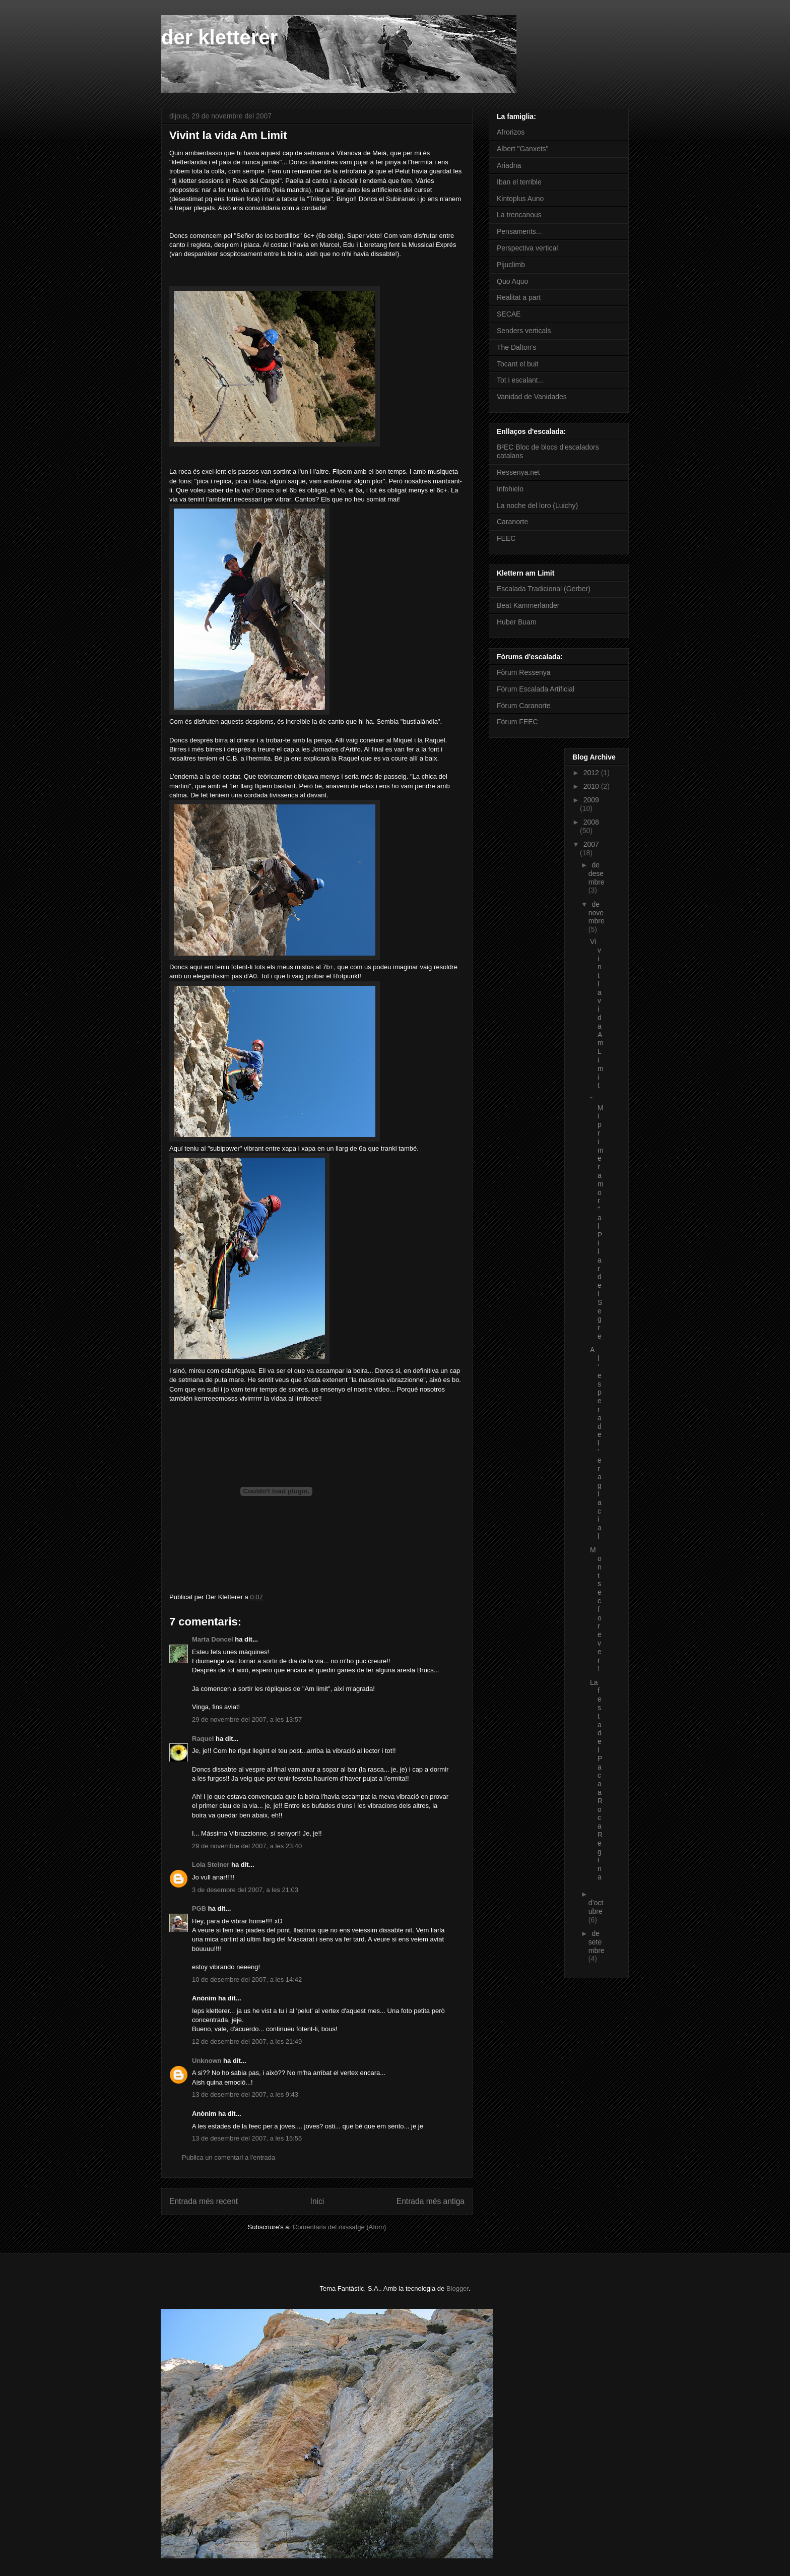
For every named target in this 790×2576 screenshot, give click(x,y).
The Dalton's (516, 347)
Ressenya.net (518, 472)
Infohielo (510, 489)
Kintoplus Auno (520, 199)
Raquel (203, 1738)
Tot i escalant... (520, 380)
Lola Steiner (210, 1864)
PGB (199, 1908)
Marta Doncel (212, 1639)
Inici (317, 2201)
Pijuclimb (511, 265)
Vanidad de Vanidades (532, 397)
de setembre (596, 1942)
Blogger (457, 2288)
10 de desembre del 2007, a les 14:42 (247, 1979)
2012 (592, 773)
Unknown (207, 2060)
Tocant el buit (518, 364)
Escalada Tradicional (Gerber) (543, 589)
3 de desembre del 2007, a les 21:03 (245, 1890)
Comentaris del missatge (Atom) (339, 2227)
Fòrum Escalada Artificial (535, 689)
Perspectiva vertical (527, 248)
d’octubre (596, 1907)
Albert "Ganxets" (523, 149)
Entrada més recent (203, 2201)
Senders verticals (524, 331)
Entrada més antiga (431, 2201)
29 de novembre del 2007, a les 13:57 (247, 1719)
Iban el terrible (519, 182)
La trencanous (519, 215)
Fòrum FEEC (517, 722)
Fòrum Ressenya (524, 672)
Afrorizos (510, 132)
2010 (592, 786)
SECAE (508, 314)
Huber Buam (517, 622)
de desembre (596, 873)
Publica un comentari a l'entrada (228, 2157)
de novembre (596, 912)
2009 (591, 800)
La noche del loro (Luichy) (537, 505)
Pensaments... (519, 231)
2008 (591, 822)
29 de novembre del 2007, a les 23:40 (247, 1846)
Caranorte (512, 522)
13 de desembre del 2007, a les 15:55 (247, 2138)
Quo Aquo (512, 281)
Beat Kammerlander (528, 605)
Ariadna (509, 165)
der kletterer (219, 37)
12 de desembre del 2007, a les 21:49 (247, 2041)
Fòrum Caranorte (524, 706)
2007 (591, 844)
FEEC (506, 538)
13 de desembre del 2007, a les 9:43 (245, 2094)
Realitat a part (519, 297)
